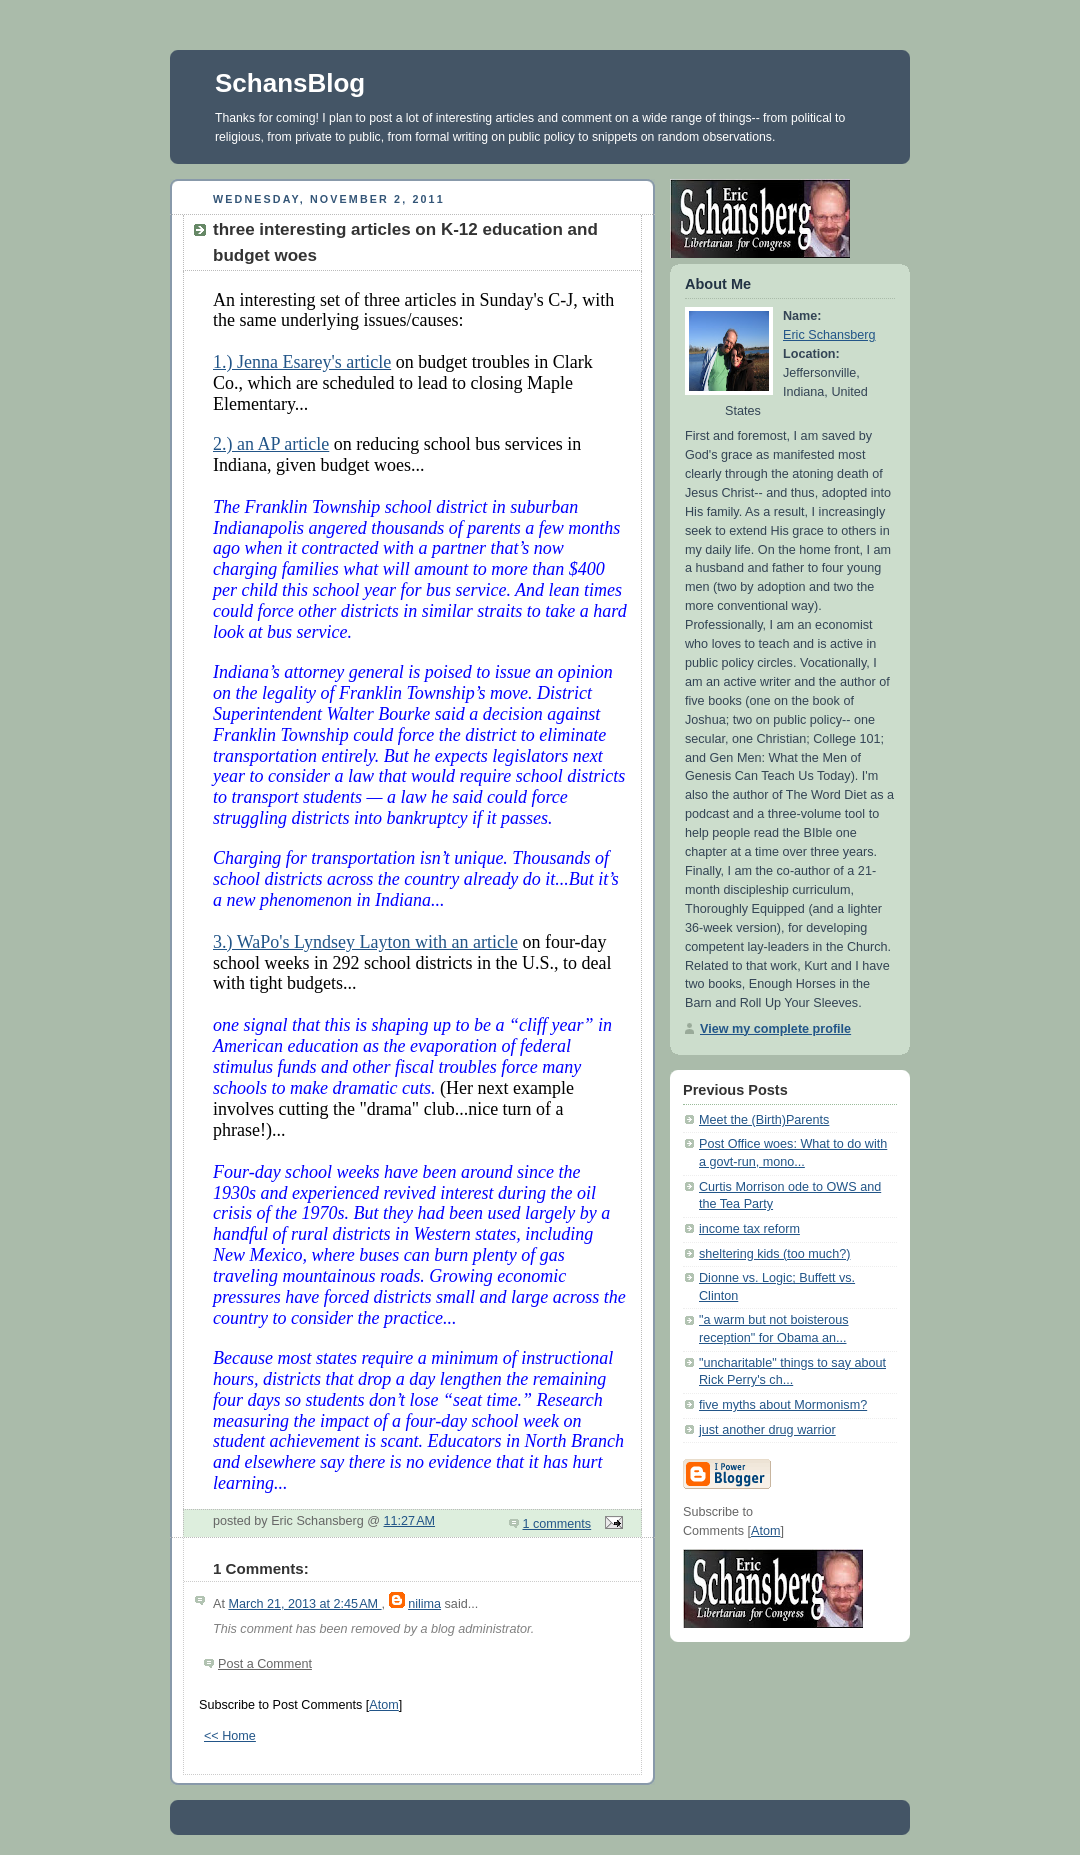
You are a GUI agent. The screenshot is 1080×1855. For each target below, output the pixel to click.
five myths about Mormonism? (783, 1405)
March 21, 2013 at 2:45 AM (304, 1604)
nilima (424, 1604)
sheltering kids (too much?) (774, 1254)
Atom (383, 1705)
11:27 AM (410, 1521)
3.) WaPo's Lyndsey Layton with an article (365, 942)
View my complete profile (775, 1029)
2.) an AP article (271, 444)
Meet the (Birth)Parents (764, 1120)
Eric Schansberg (829, 335)
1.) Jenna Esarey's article (302, 362)
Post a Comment (265, 1664)
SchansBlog (290, 83)
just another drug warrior (767, 1430)
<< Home (230, 1736)
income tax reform (749, 1229)
